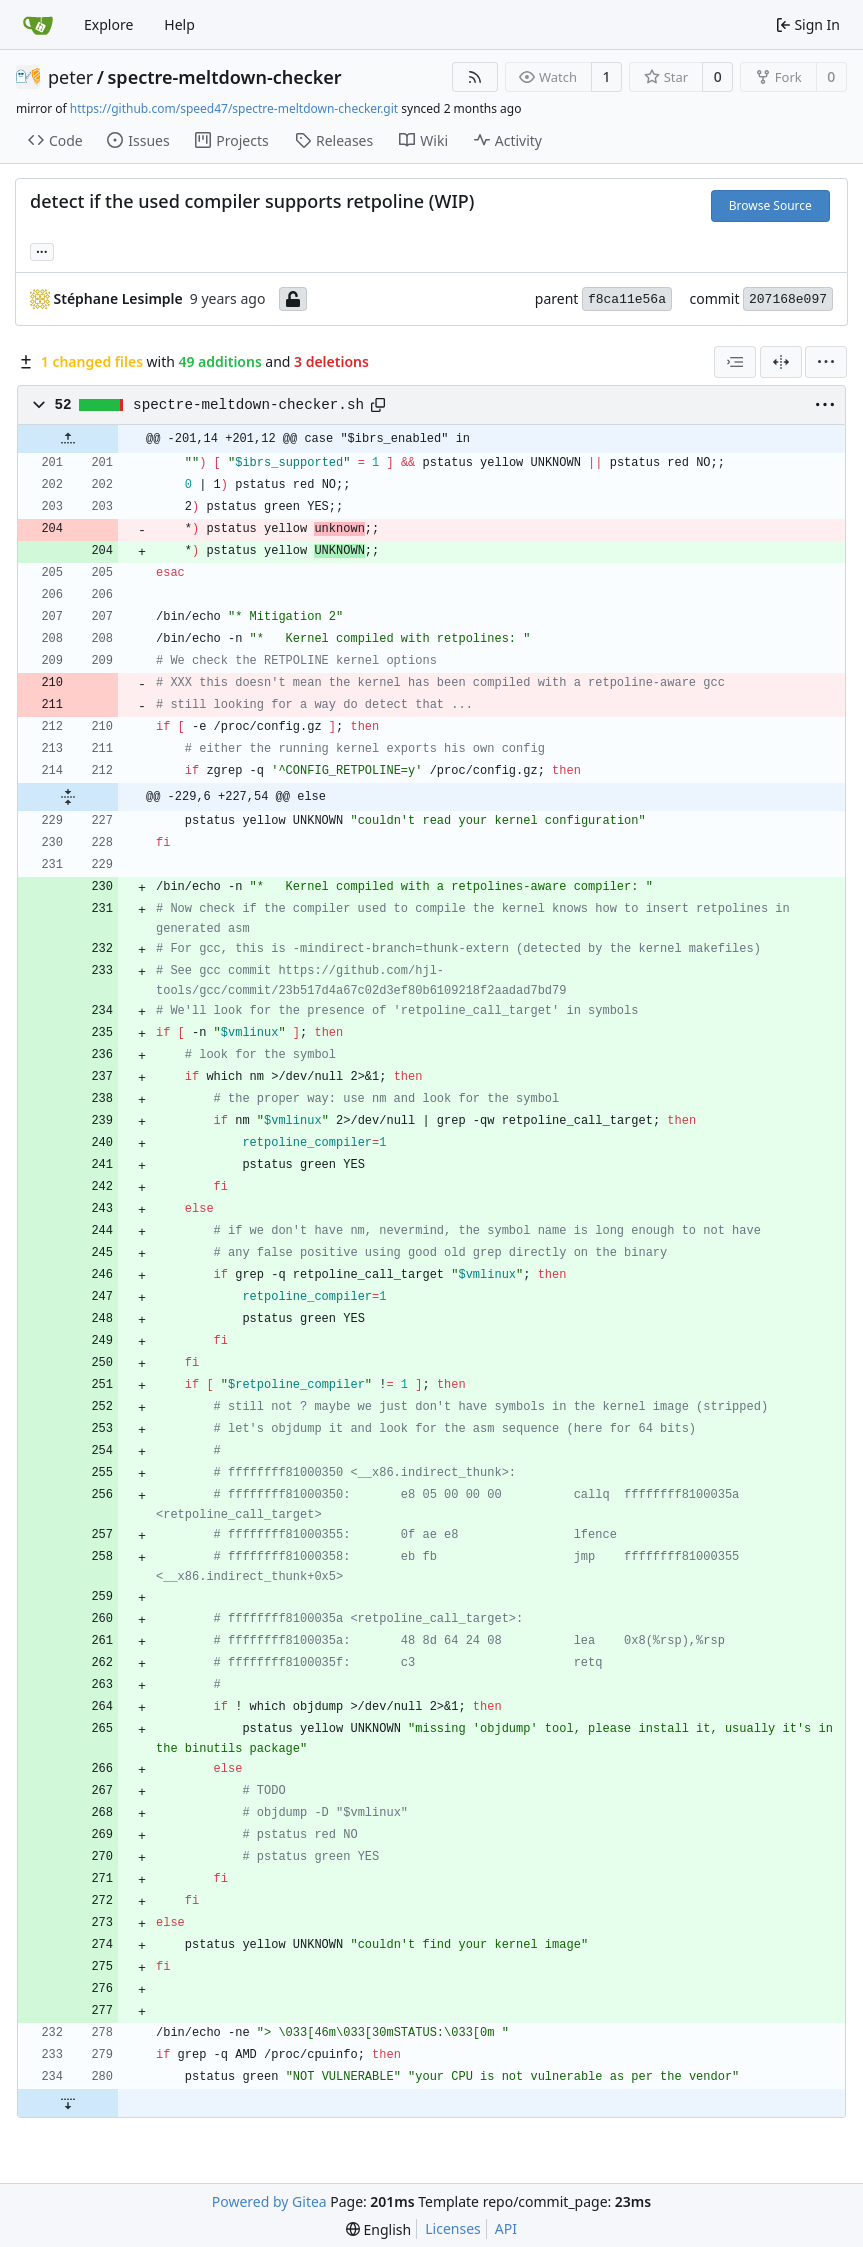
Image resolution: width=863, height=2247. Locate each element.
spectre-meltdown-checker (225, 77)
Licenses (453, 2228)
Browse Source (770, 205)
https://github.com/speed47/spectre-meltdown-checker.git (234, 108)
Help (179, 24)
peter (70, 77)
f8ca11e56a (627, 299)
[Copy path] (378, 405)
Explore (108, 24)
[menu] (826, 362)
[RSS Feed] (475, 77)
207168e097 (788, 299)
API (506, 2228)
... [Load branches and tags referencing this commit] (42, 250)
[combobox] (735, 362)
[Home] (38, 25)
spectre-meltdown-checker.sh (248, 405)
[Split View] (781, 362)
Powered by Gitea (269, 2201)
